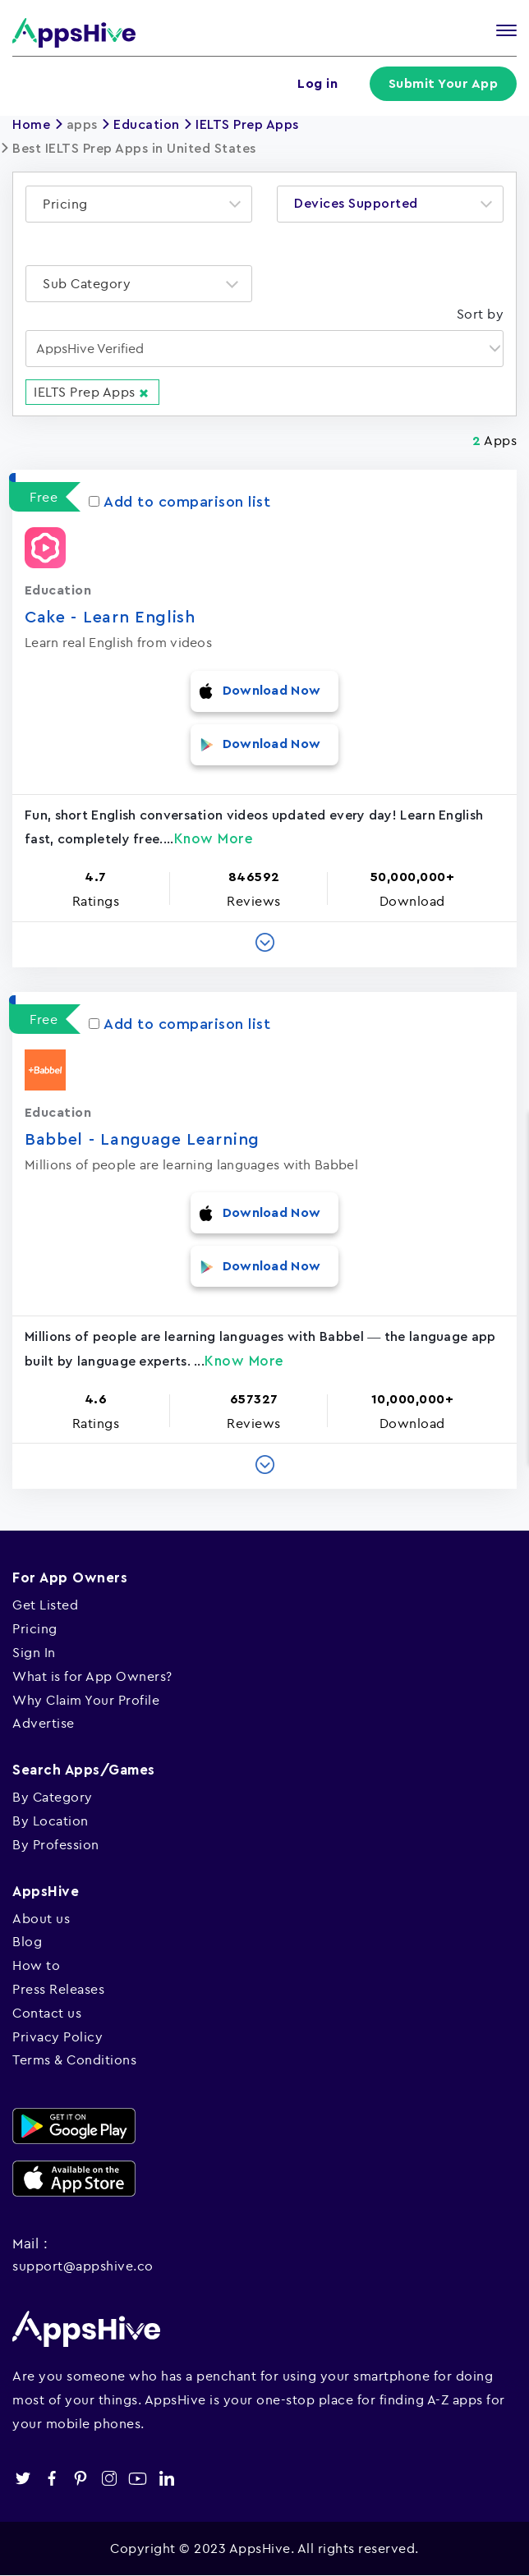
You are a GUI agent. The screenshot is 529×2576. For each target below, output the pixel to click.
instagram (109, 2478)
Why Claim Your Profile (85, 1700)
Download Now (272, 690)
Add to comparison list (179, 501)
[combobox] (138, 204)
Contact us (46, 2012)
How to (36, 1965)
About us (41, 1918)
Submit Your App (444, 83)
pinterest (80, 2478)
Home (31, 124)
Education (146, 124)
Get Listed (45, 1604)
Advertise (43, 1723)
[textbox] (70, 204)
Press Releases (58, 1989)
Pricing (35, 1628)
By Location (50, 1820)
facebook (51, 2478)
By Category (52, 1797)
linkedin (166, 2478)
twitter (22, 2478)
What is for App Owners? (92, 1676)
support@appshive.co (83, 2265)
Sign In (34, 1652)
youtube (137, 2478)
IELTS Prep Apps (247, 124)
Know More (214, 839)
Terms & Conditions (74, 2059)
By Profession (55, 1844)
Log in (317, 83)
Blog (27, 1941)
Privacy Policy (57, 2036)
